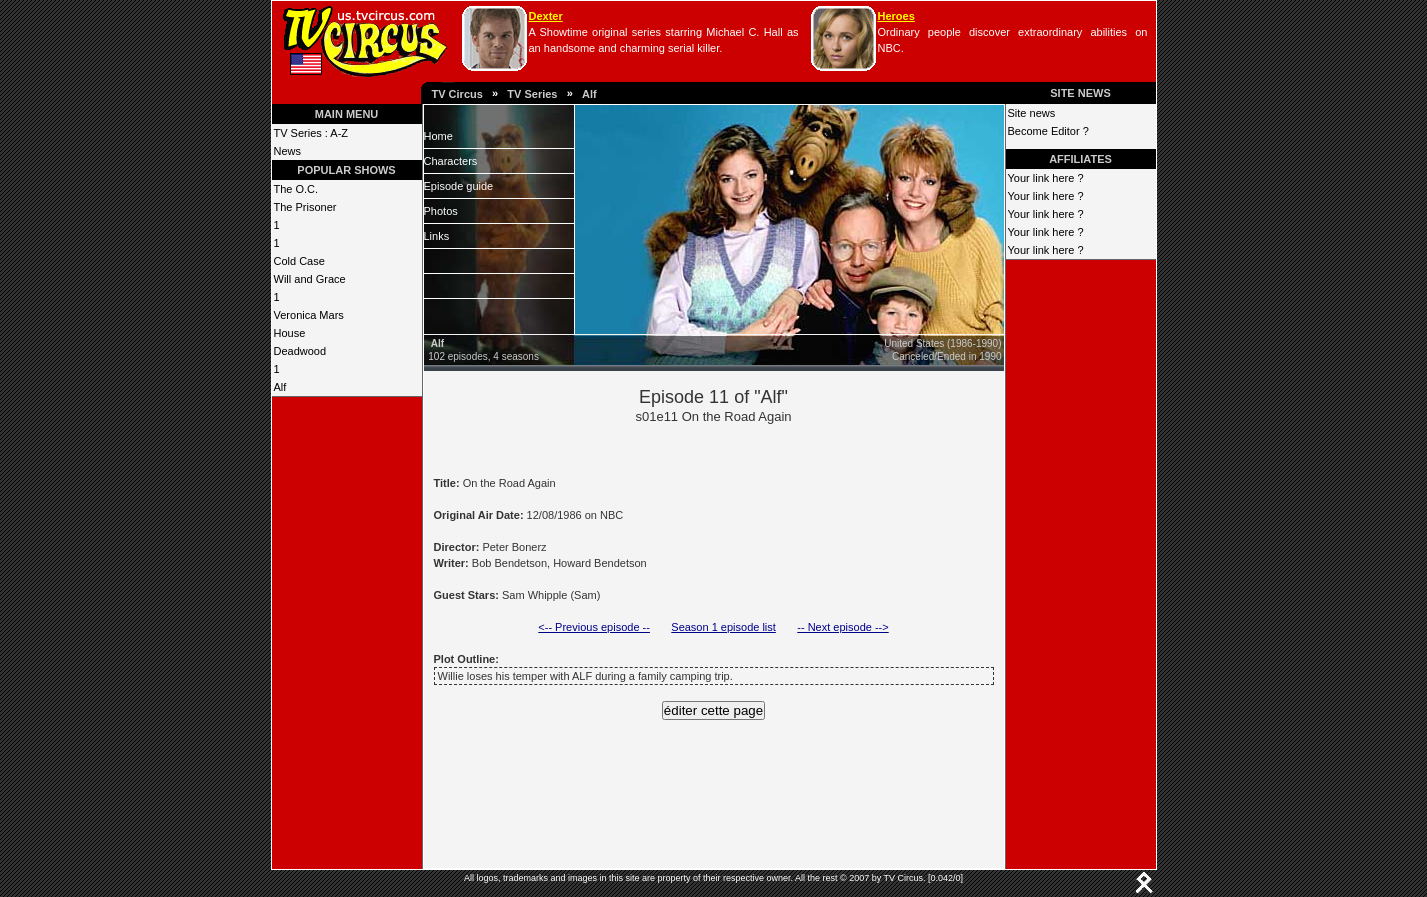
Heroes (896, 16)
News (288, 151)
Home (438, 136)
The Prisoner (305, 207)
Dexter (546, 16)
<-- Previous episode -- (594, 627)
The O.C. (296, 189)
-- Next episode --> (842, 627)
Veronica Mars (309, 315)
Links (437, 236)
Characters (451, 161)
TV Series (532, 94)
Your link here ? (1046, 178)
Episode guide (459, 186)
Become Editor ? (1048, 131)
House (290, 333)
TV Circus (457, 94)
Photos (441, 211)
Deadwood (300, 351)
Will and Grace (310, 279)
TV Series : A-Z (311, 133)
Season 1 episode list (723, 627)
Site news (1032, 113)
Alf (589, 94)
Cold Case (299, 261)
